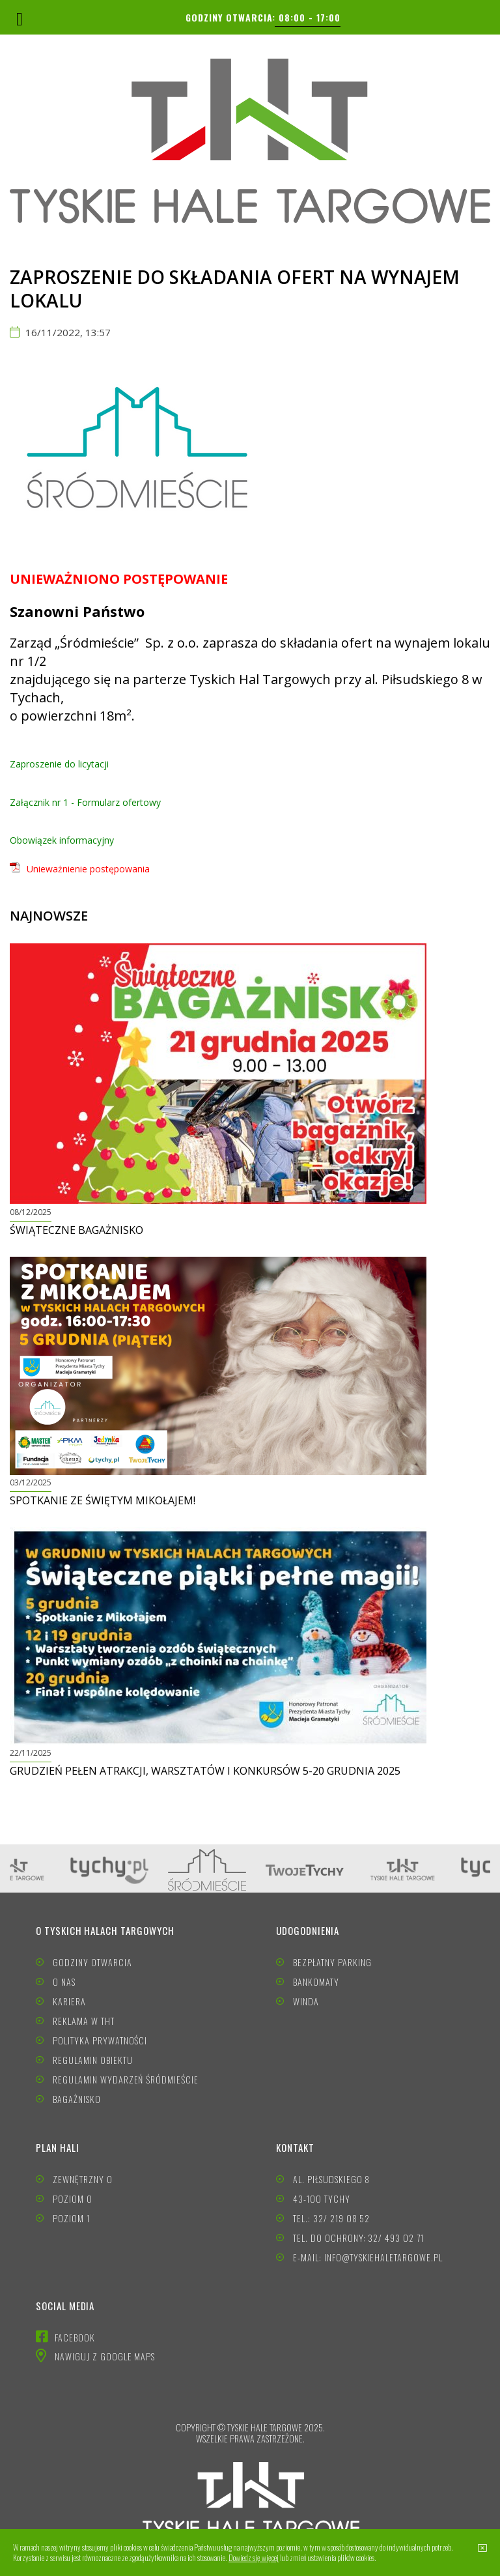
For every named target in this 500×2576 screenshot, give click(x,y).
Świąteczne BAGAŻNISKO (76, 1230)
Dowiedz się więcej (254, 2557)
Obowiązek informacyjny (62, 840)
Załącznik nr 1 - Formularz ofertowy (85, 802)
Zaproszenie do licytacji (59, 764)
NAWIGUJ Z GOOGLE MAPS (105, 2356)
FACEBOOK (75, 2337)
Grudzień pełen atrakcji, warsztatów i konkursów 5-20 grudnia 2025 (205, 1771)
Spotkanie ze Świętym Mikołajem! (102, 1500)
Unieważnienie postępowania (88, 869)
